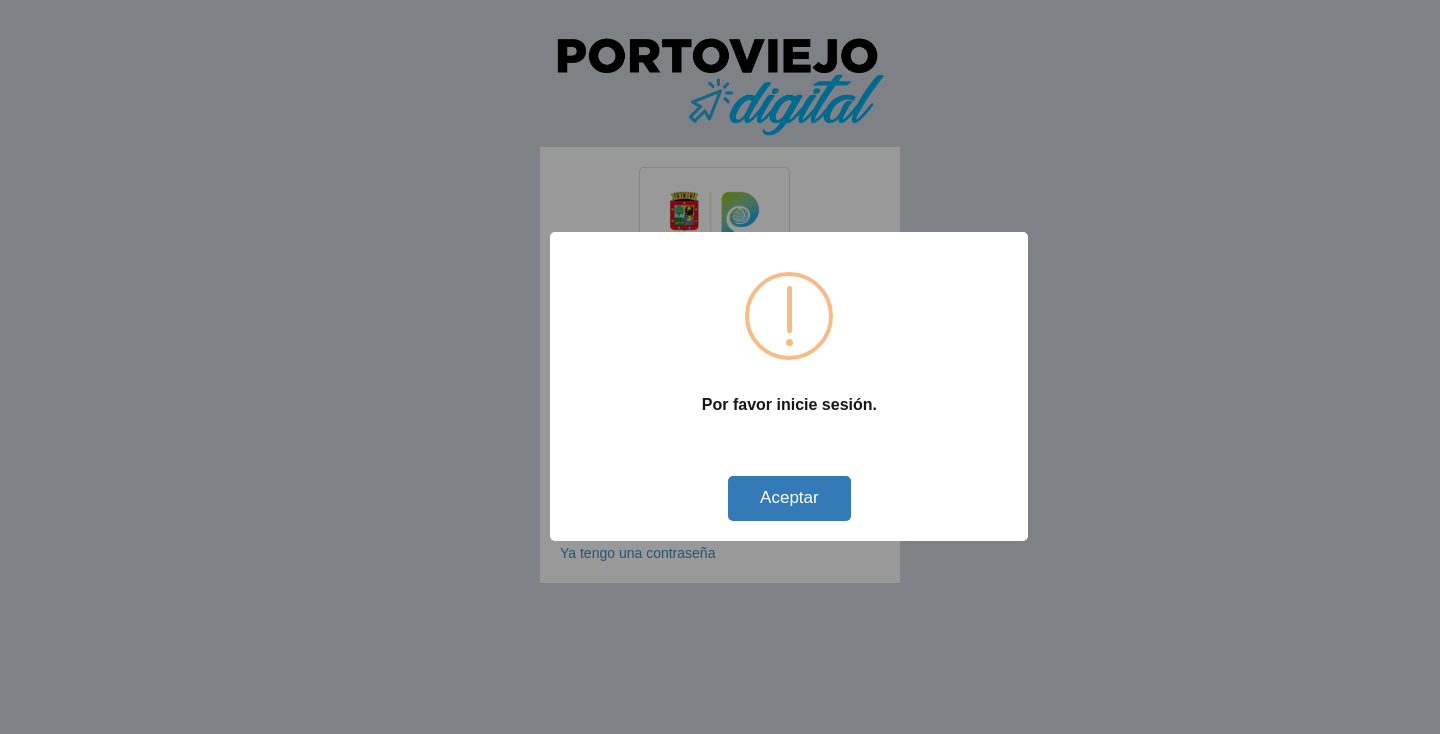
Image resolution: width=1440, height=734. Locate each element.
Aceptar (789, 497)
